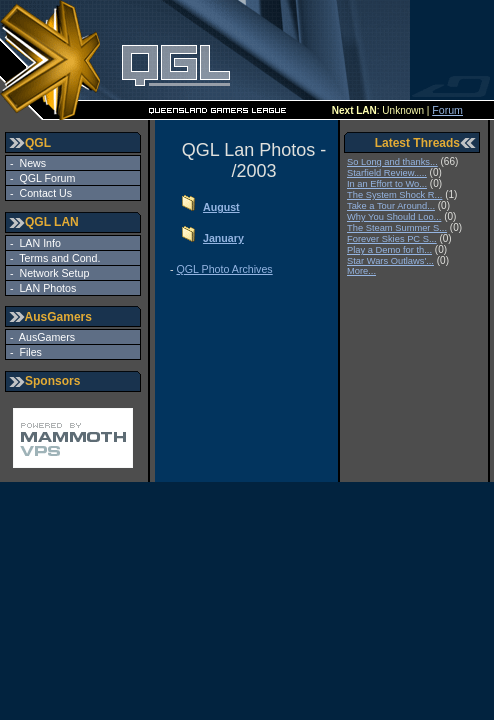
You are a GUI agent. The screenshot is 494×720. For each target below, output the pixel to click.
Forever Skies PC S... (392, 239)
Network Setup (52, 273)
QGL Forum (45, 178)
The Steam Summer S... (397, 228)
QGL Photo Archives (225, 269)
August (221, 207)
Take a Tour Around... (391, 206)
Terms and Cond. (57, 258)
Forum (447, 110)
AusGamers (45, 337)
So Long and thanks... (392, 162)
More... (361, 271)
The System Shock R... (394, 195)
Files (28, 352)
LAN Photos (45, 288)
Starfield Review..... (387, 173)
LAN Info (37, 243)
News (30, 163)
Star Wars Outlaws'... (390, 261)
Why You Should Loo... (394, 217)
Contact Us (43, 193)
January (223, 238)
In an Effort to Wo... (387, 184)
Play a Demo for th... (389, 250)
